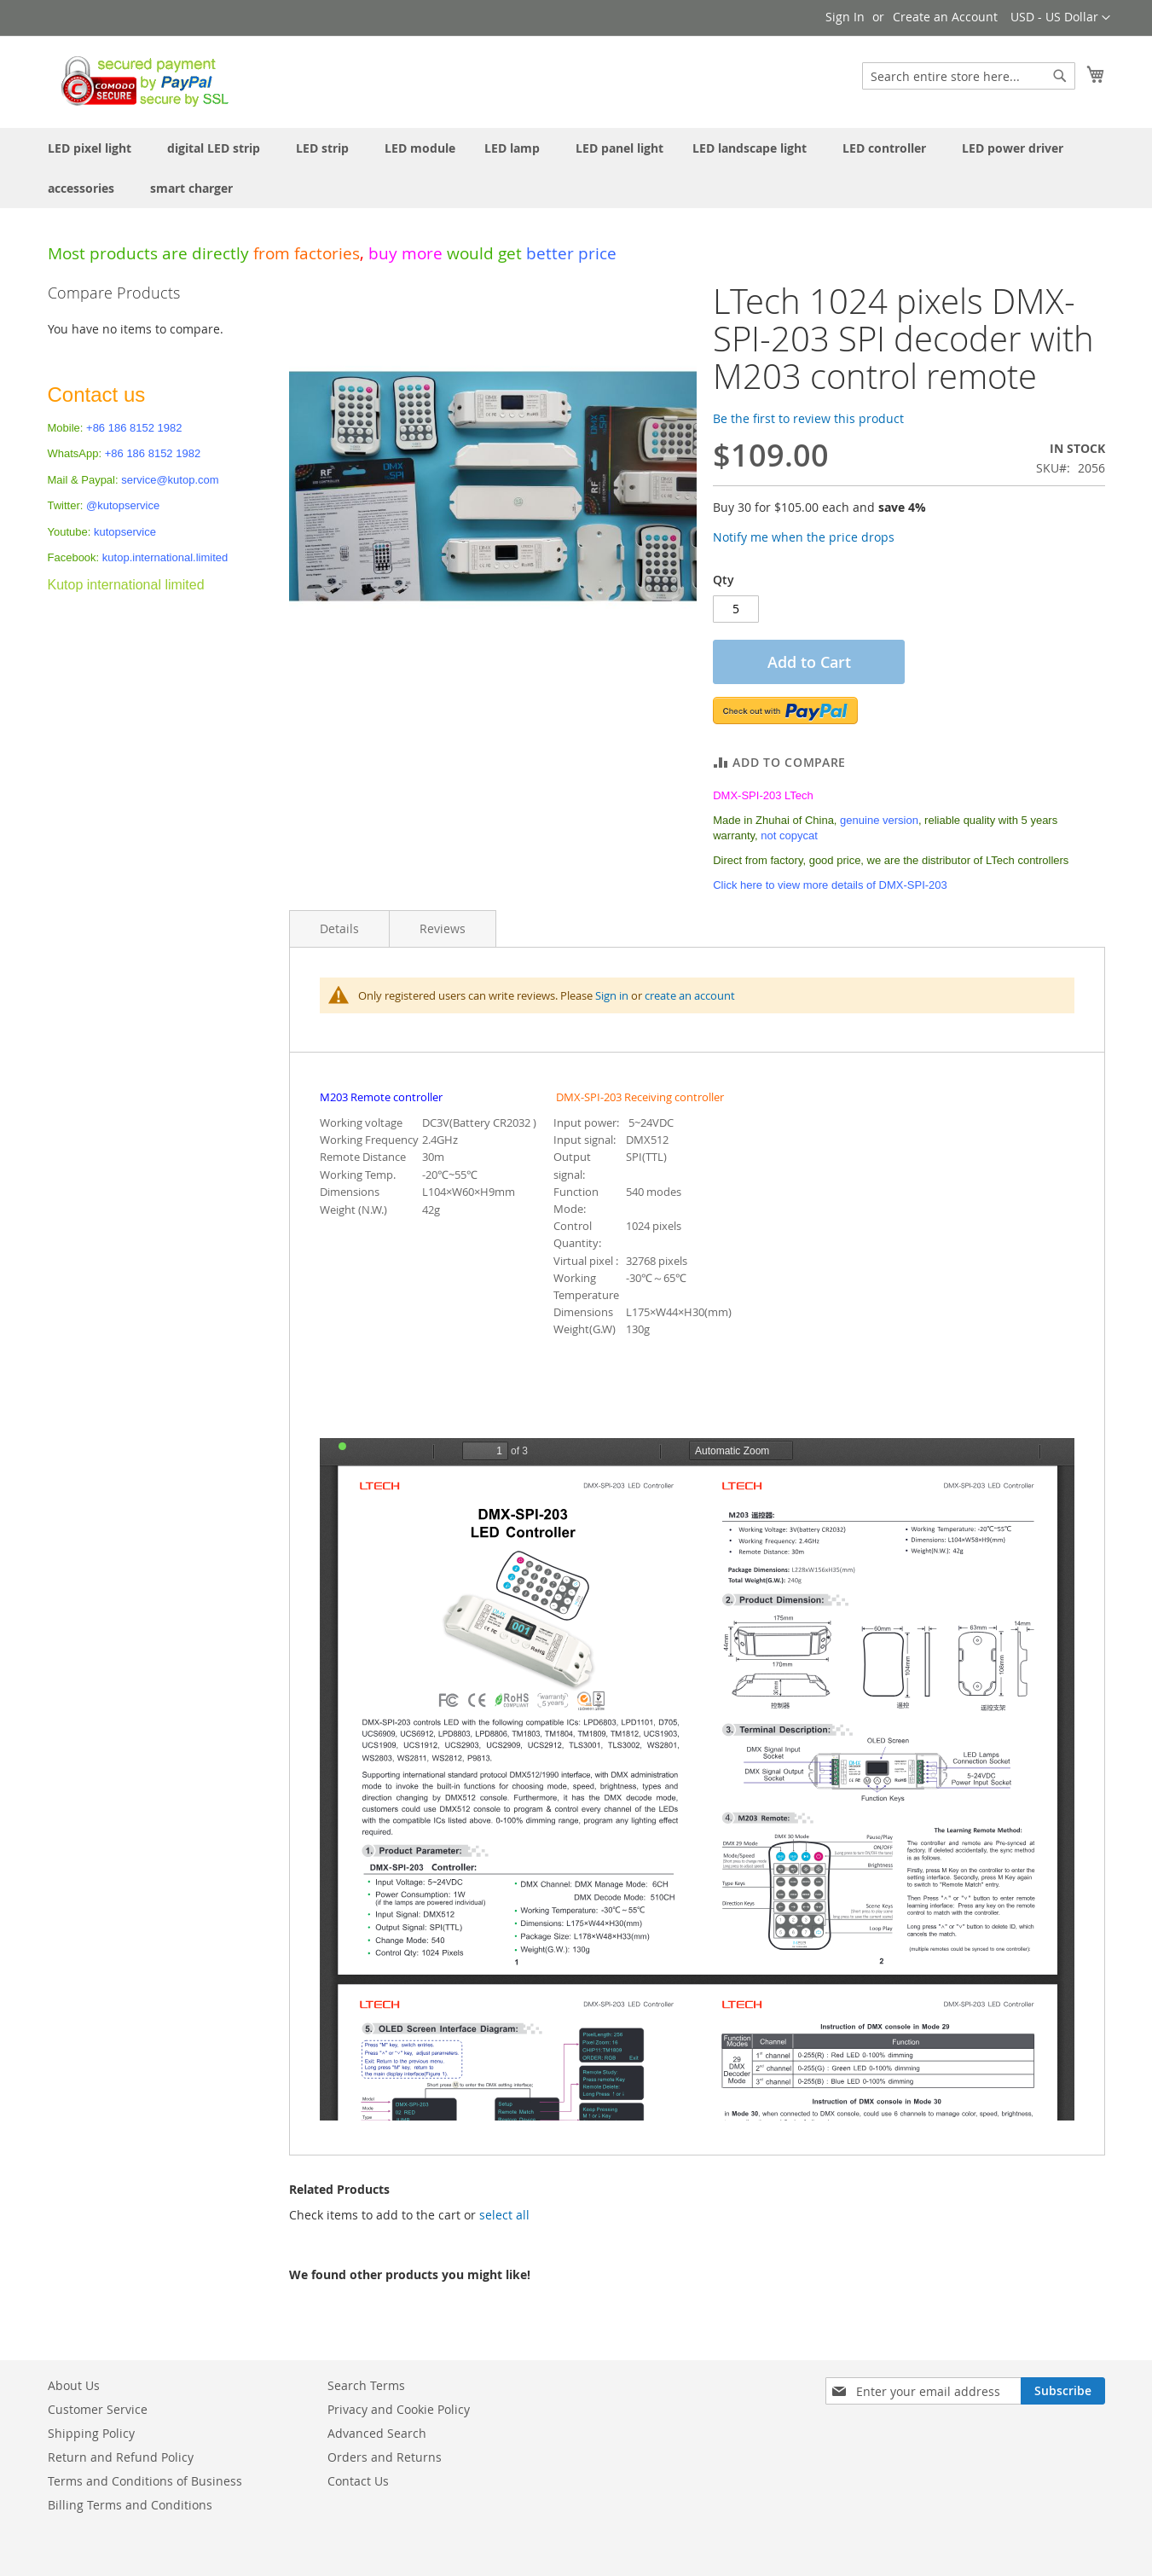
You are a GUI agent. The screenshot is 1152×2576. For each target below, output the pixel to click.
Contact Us (358, 2481)
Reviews (443, 928)
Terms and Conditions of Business (145, 2481)
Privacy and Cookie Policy (398, 2409)
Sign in (611, 995)
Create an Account (945, 17)
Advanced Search (376, 2433)
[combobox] (968, 76)
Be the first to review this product (808, 418)
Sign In (845, 17)
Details (339, 928)
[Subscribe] (1063, 2391)
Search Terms (366, 2385)
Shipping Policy (91, 2433)
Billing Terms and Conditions (130, 2505)
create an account (690, 995)
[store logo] (140, 81)
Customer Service (98, 2409)
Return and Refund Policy (121, 2457)
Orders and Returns (384, 2457)
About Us (74, 2385)
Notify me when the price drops (803, 537)
